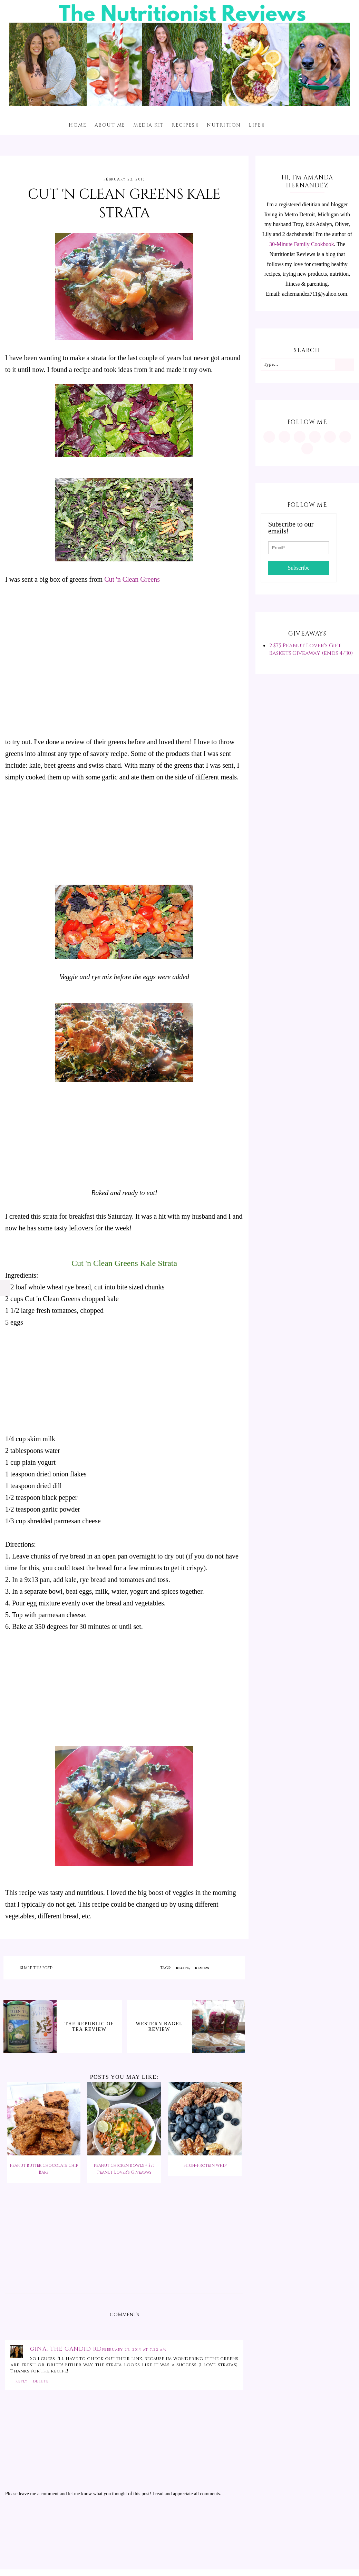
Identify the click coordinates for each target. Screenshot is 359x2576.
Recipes (183, 125)
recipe (182, 1968)
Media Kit (148, 125)
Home (77, 125)
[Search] (344, 364)
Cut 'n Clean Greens (132, 579)
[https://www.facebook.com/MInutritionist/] (299, 437)
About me (110, 125)
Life (255, 125)
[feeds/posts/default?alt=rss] (345, 437)
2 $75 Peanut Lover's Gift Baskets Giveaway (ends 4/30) (311, 649)
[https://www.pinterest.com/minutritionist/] (284, 437)
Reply (22, 2381)
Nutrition (224, 125)
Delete (41, 2381)
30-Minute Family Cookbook (301, 244)
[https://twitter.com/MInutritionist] (330, 437)
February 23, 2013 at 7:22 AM (134, 2349)
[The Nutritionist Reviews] (179, 104)
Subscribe (298, 568)
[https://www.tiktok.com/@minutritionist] (315, 437)
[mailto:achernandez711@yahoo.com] (307, 448)
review (202, 1968)
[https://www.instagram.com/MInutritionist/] (269, 437)
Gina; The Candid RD (66, 2349)
